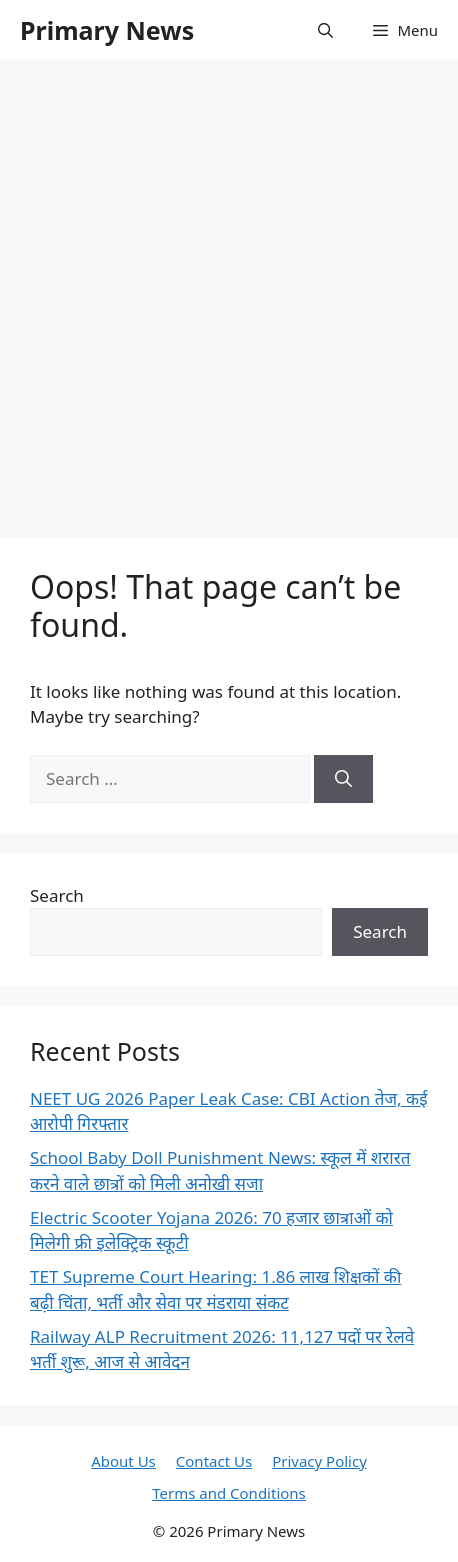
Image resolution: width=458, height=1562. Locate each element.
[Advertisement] (229, 289)
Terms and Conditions (229, 1493)
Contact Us (214, 1461)
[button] (325, 30)
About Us (123, 1461)
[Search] (343, 779)
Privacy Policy (319, 1461)
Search (57, 895)
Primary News (107, 30)
